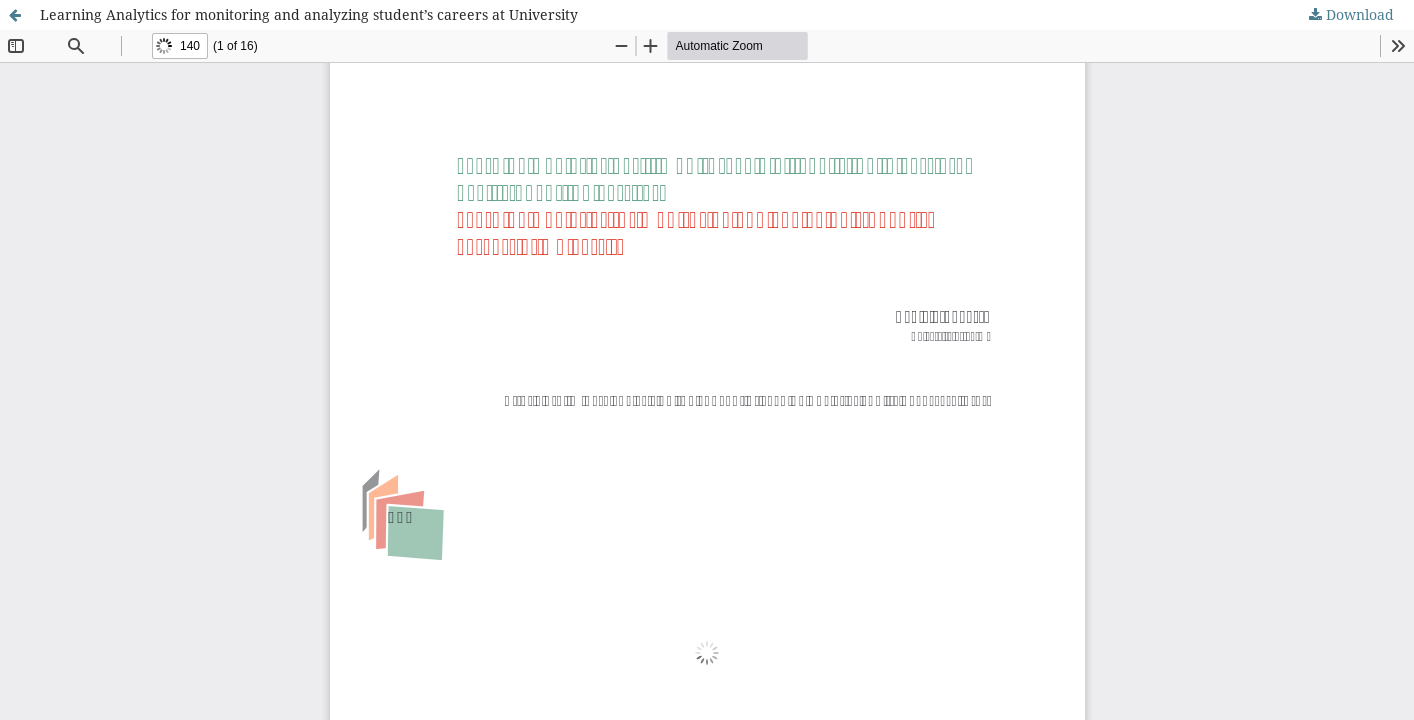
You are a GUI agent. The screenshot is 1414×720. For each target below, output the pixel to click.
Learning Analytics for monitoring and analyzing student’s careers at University (309, 14)
